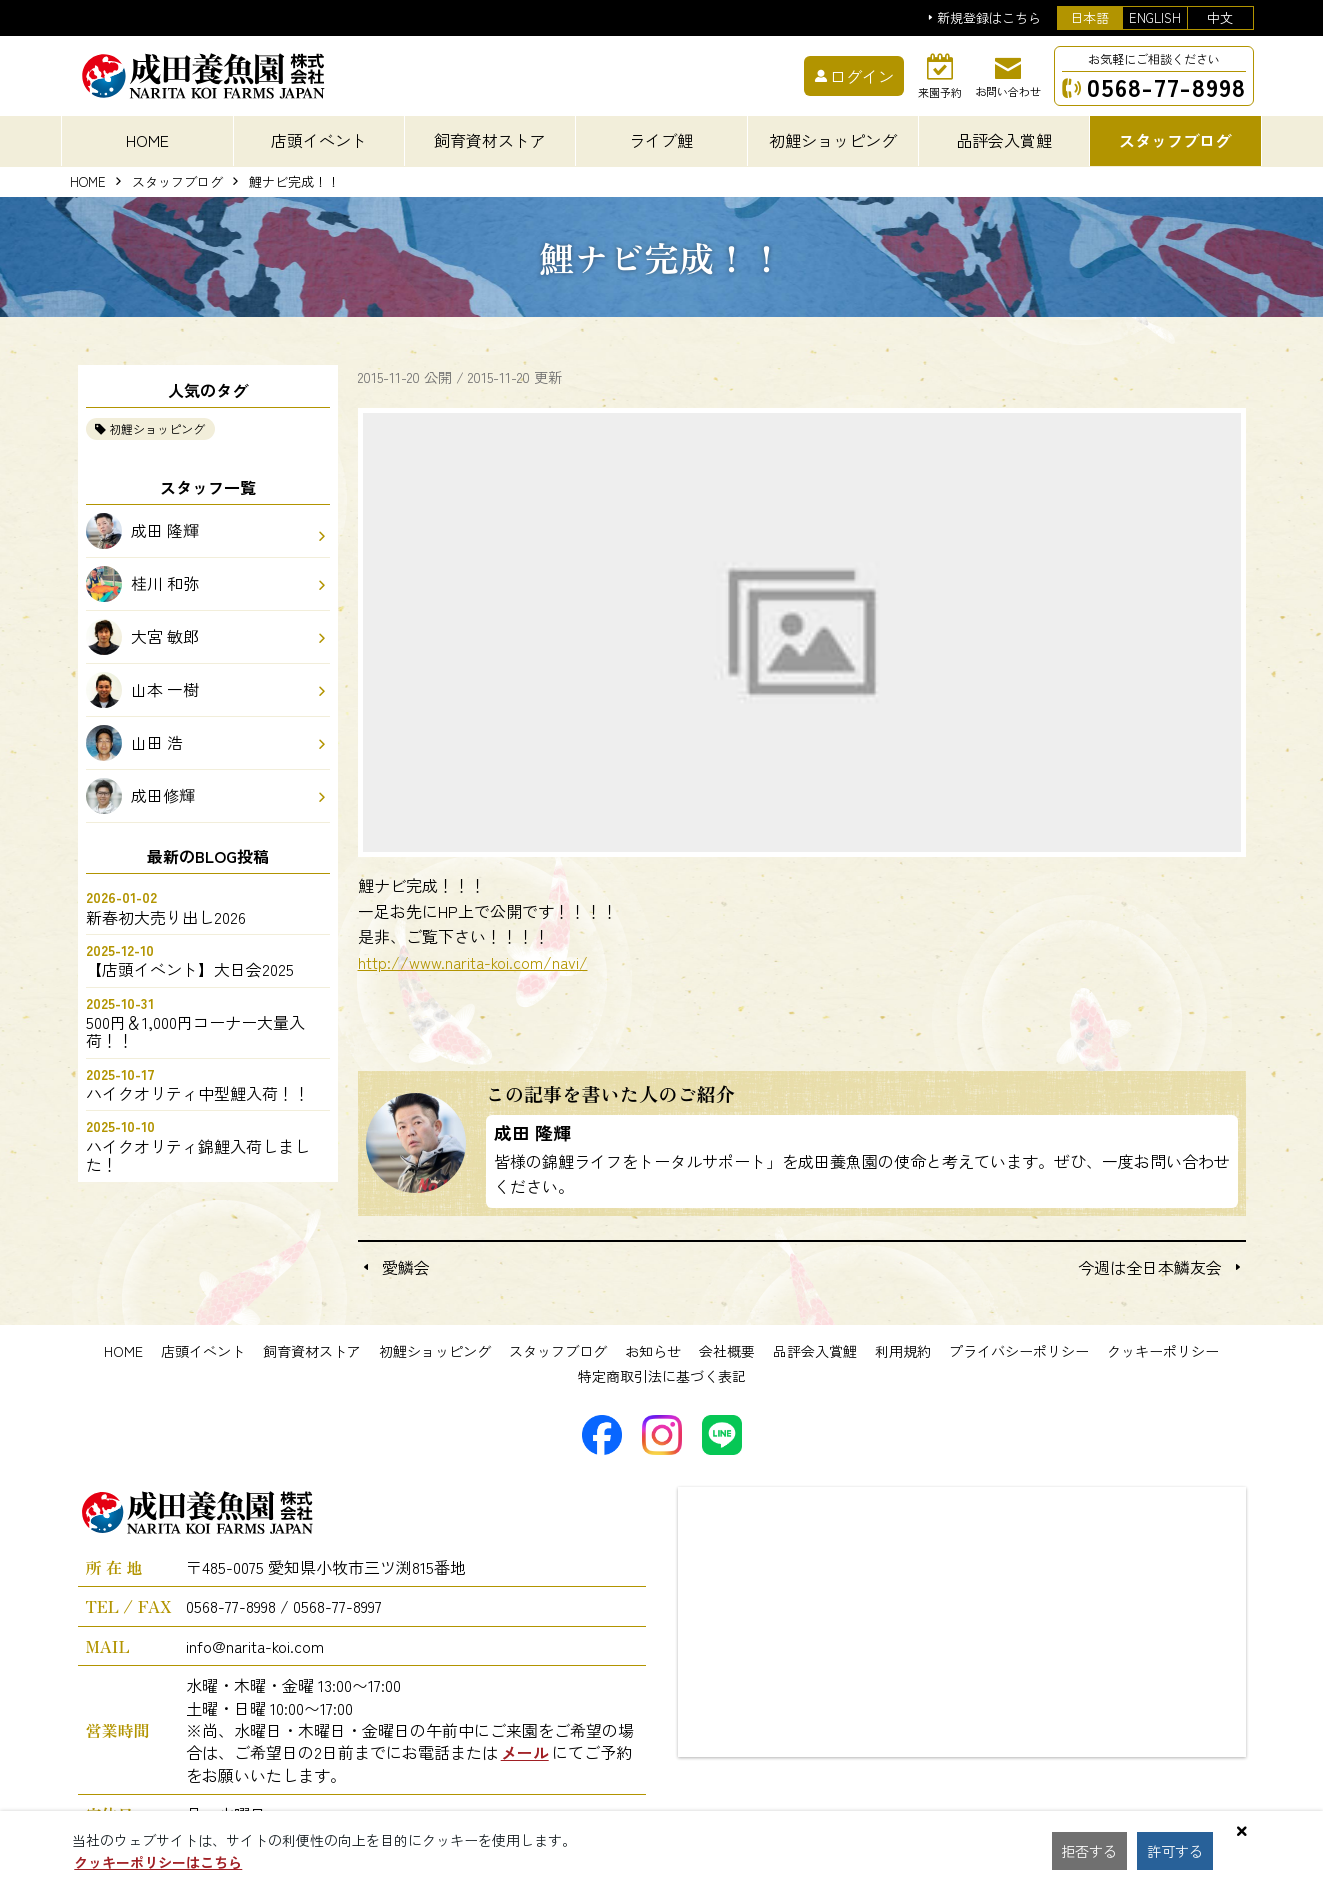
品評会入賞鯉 (815, 1351)
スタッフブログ (177, 182)
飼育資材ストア (312, 1351)
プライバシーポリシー (1019, 1351)
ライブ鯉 (661, 140)
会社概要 (727, 1351)
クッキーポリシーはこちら (158, 1862)
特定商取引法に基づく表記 (662, 1376)
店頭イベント (203, 1351)
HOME (147, 140)
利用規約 (903, 1351)
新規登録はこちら (989, 18)
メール (525, 1752)
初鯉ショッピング (157, 428)
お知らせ (653, 1351)
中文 (1220, 17)
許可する (1182, 1851)
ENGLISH (1155, 17)
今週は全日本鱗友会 (1150, 1267)
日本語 (1089, 17)
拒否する (1092, 1851)
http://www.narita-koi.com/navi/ (473, 962)
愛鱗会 (406, 1267)
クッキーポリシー (1163, 1351)
